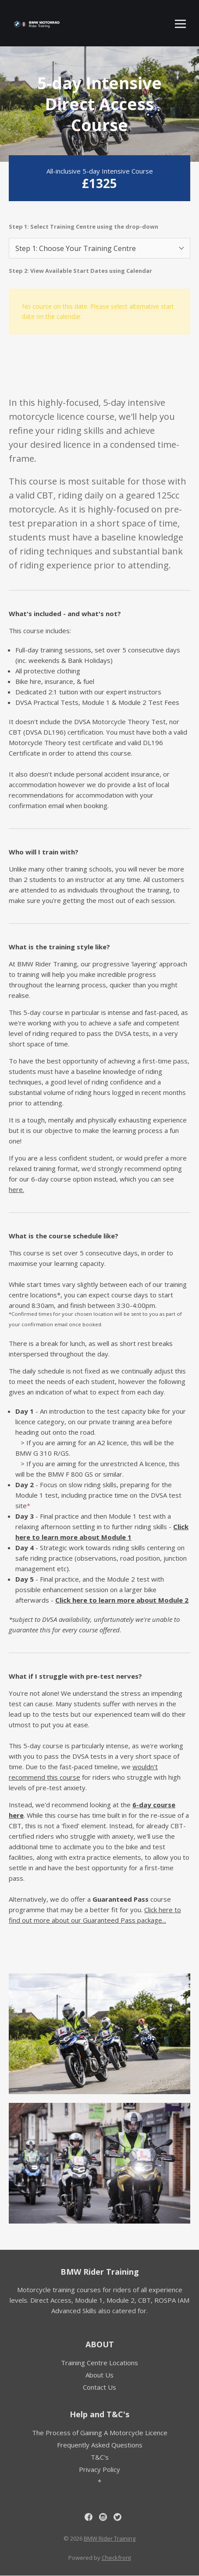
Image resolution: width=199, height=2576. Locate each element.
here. (16, 1189)
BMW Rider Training (99, 2271)
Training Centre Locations (99, 2362)
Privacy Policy (99, 2469)
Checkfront (116, 2558)
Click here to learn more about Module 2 (121, 1600)
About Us (99, 2374)
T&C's (100, 2457)
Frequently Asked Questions (99, 2444)
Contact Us (99, 2387)
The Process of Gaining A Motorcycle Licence (99, 2432)
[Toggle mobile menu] (180, 24)
